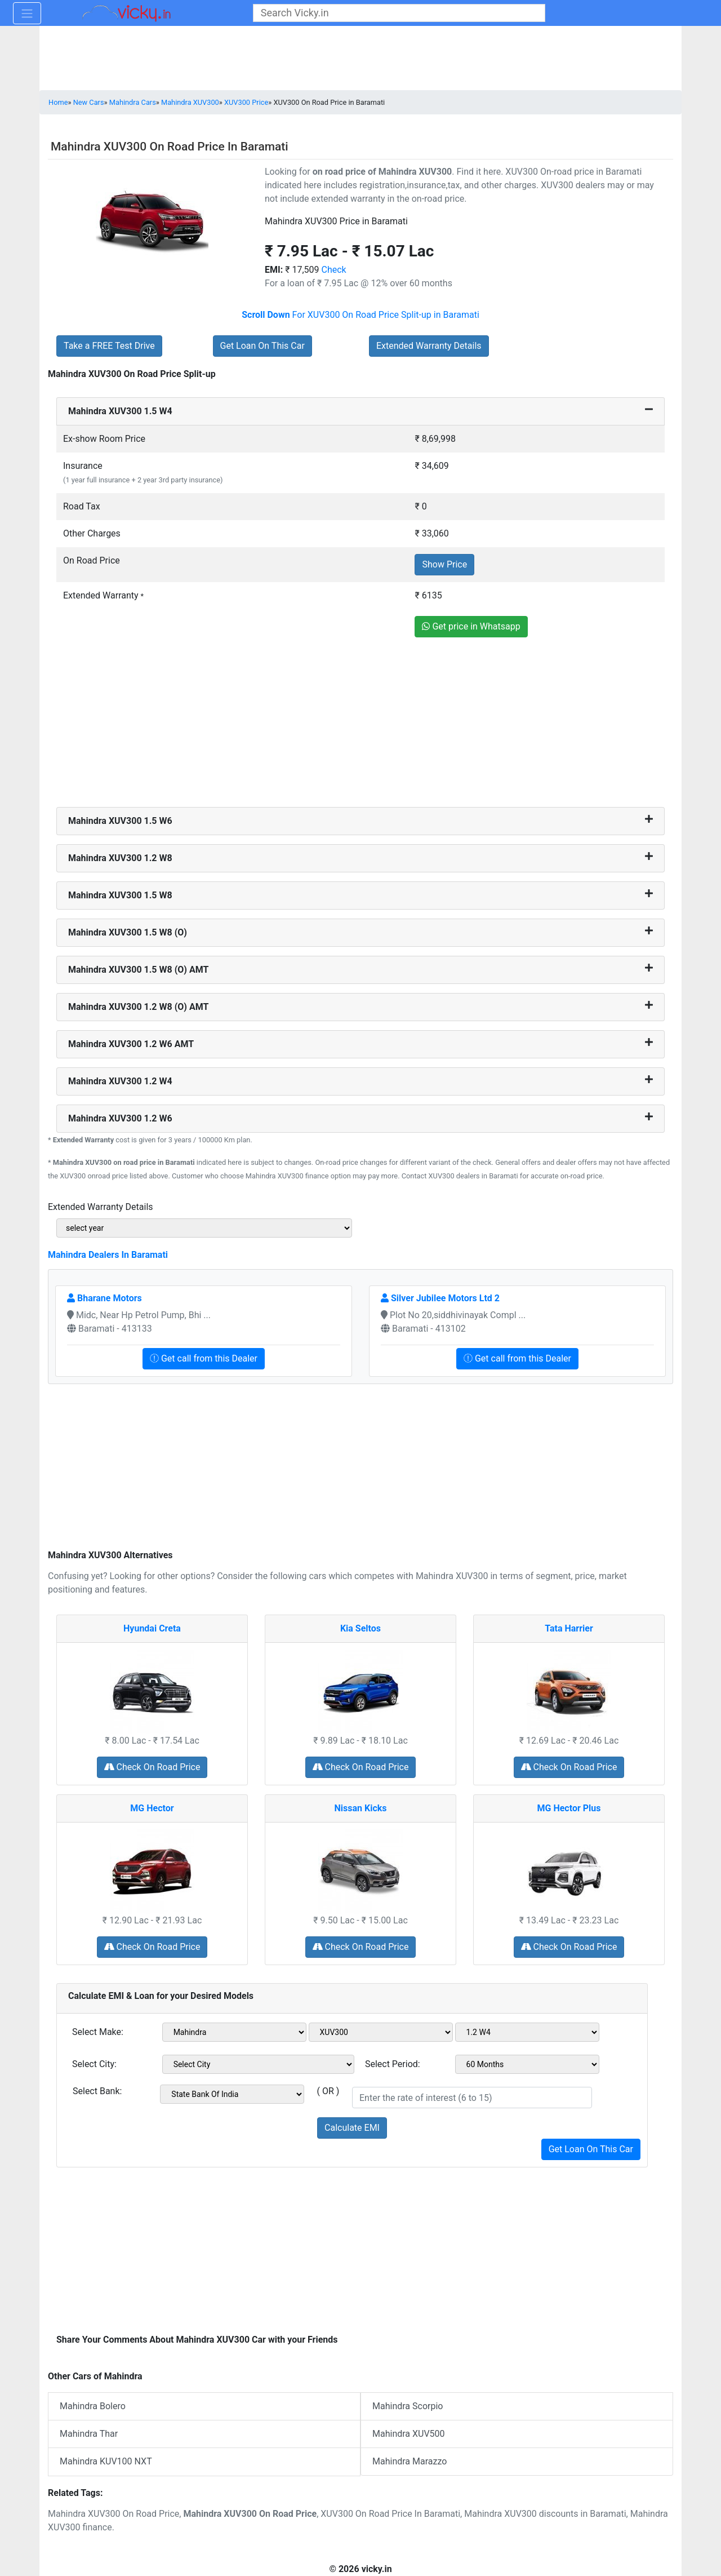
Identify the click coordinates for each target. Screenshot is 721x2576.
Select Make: (97, 2032)
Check (334, 269)
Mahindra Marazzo (409, 2461)
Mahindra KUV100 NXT (106, 2461)
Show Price (444, 564)
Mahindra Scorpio (407, 2406)
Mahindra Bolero (93, 2406)
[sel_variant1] (527, 2032)
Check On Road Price (152, 1767)
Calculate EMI (352, 2127)
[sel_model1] (381, 2032)
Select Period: (392, 2064)
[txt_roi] (472, 2097)
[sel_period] (527, 2064)
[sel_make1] (234, 2032)
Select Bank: (97, 2091)
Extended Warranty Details (429, 345)
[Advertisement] (360, 723)
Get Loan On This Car (262, 345)
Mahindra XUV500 (408, 2433)
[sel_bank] (232, 2094)
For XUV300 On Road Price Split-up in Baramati (360, 314)
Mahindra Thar (89, 2433)
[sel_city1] (258, 2064)
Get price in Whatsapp (471, 626)
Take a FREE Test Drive (109, 345)
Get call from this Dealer (203, 1358)
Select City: (94, 2064)
